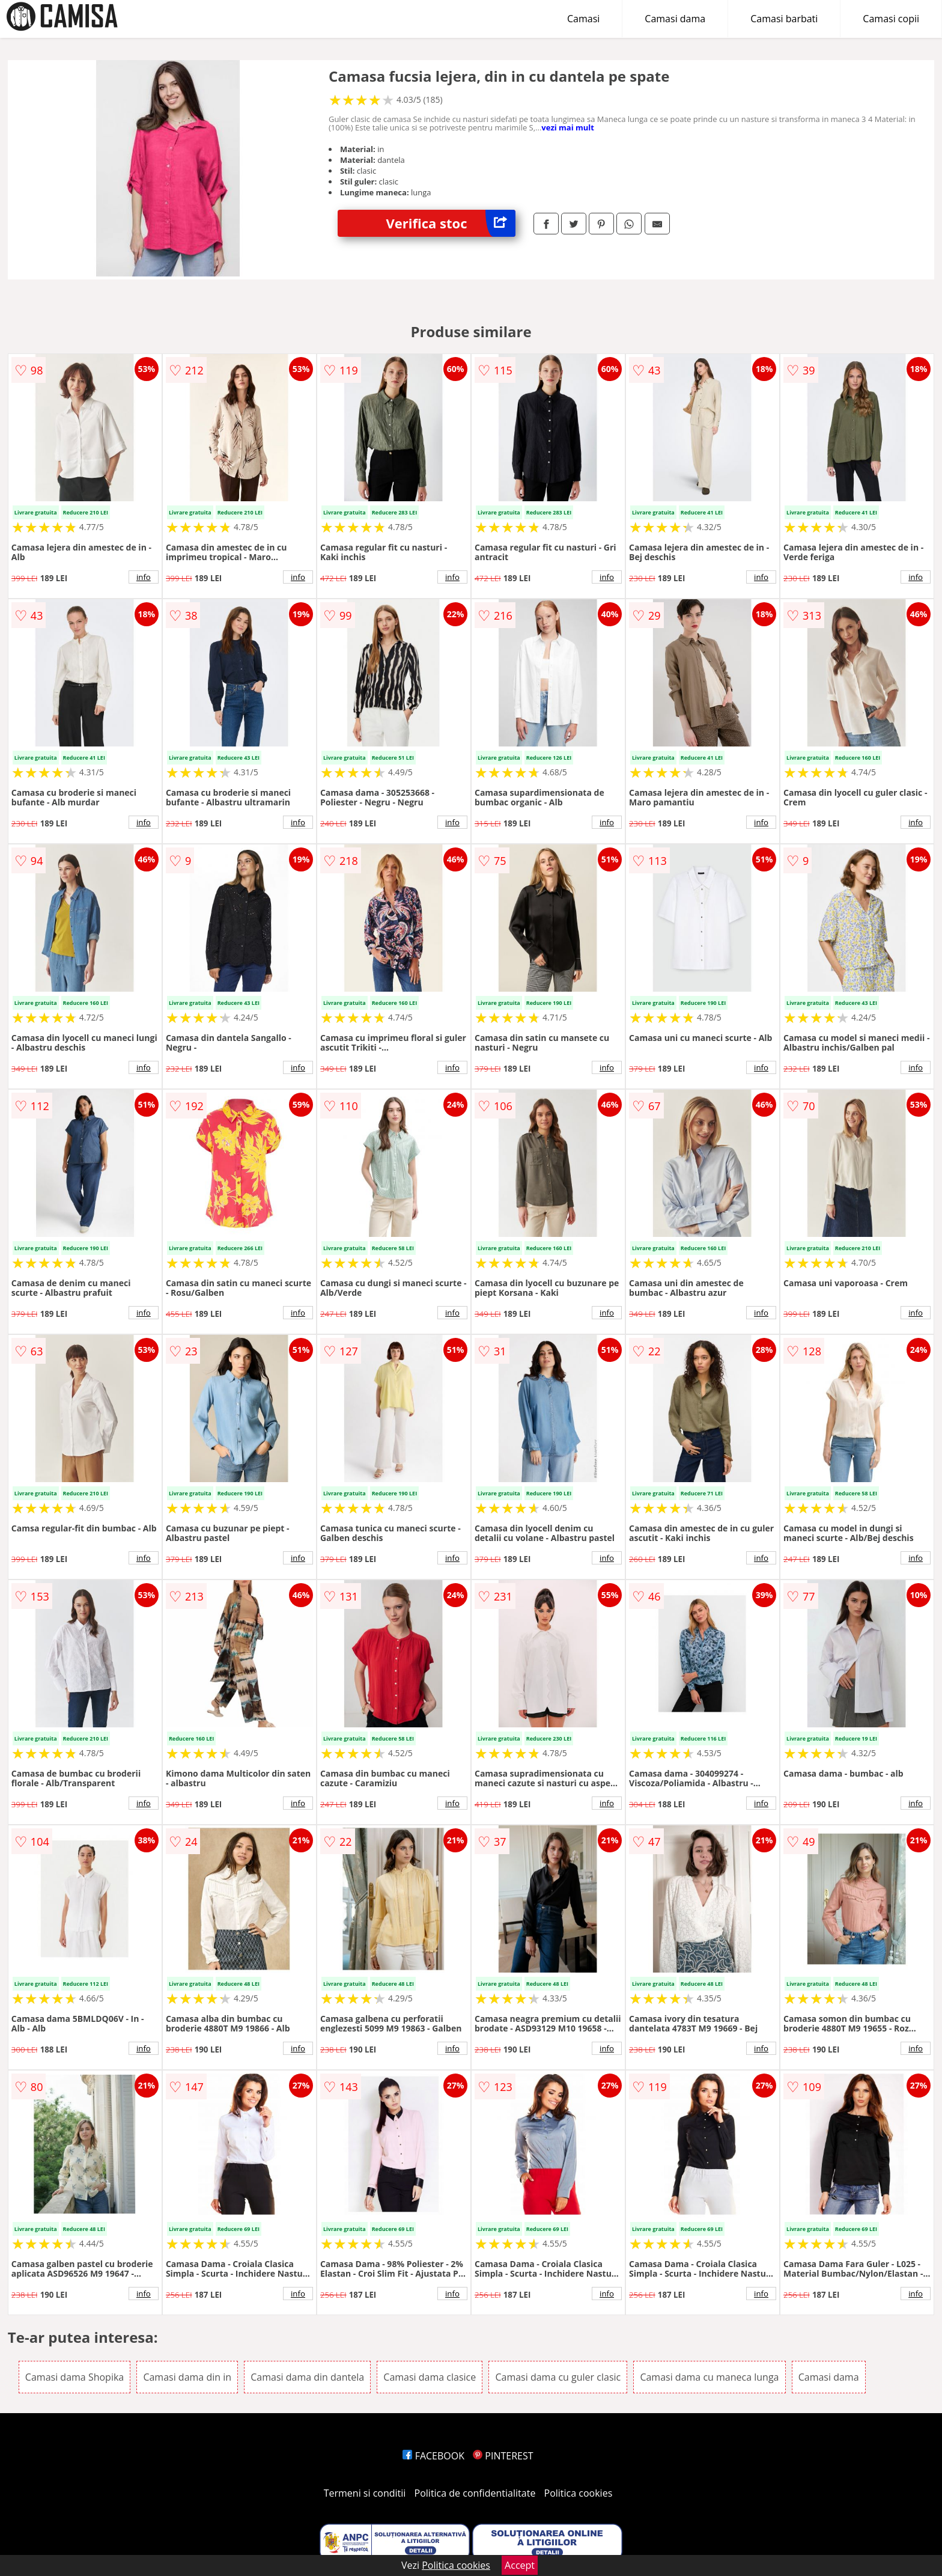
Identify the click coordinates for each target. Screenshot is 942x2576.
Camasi (583, 18)
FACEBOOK (433, 2455)
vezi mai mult (567, 127)
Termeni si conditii (365, 2493)
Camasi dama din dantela (307, 2377)
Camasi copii (891, 18)
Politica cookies (578, 2493)
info (143, 577)
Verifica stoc (450, 223)
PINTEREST (503, 2455)
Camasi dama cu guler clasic (558, 2377)
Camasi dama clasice (429, 2377)
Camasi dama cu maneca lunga (709, 2377)
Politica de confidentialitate (475, 2493)
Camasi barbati (784, 18)
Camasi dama (675, 18)
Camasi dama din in (187, 2377)
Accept (520, 2565)
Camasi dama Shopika (74, 2377)
